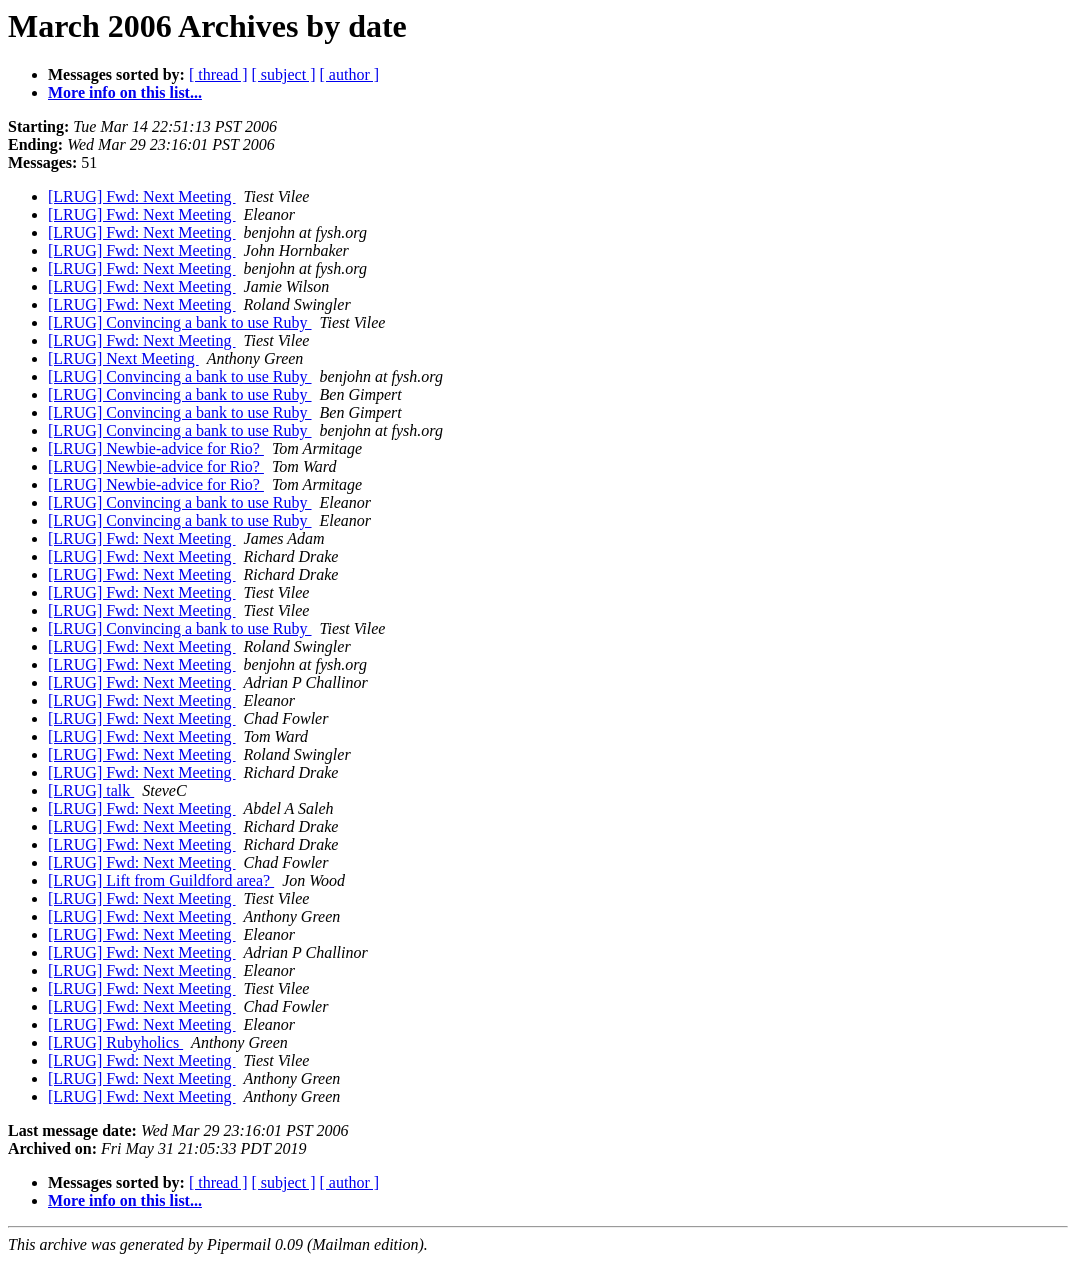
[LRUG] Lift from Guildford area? (161, 880)
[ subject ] (284, 74)
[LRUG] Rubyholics (115, 1042)
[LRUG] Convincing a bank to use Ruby (180, 322)
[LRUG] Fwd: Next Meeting (142, 196)
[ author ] (350, 74)
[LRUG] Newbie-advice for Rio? (156, 448)
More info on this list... (125, 92)
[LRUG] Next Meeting (123, 358)
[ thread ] (218, 74)
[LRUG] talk (91, 790)
